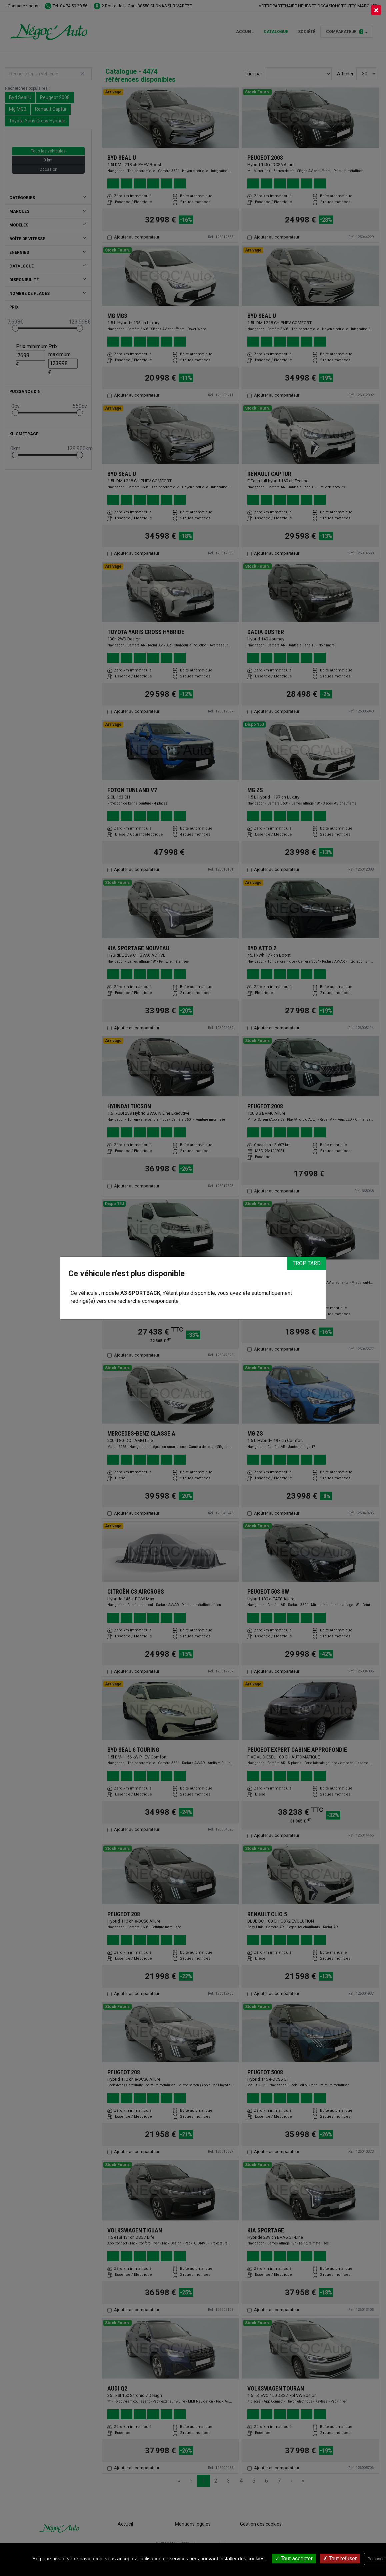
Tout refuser (340, 2558)
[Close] (376, 10)
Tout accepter (294, 2558)
